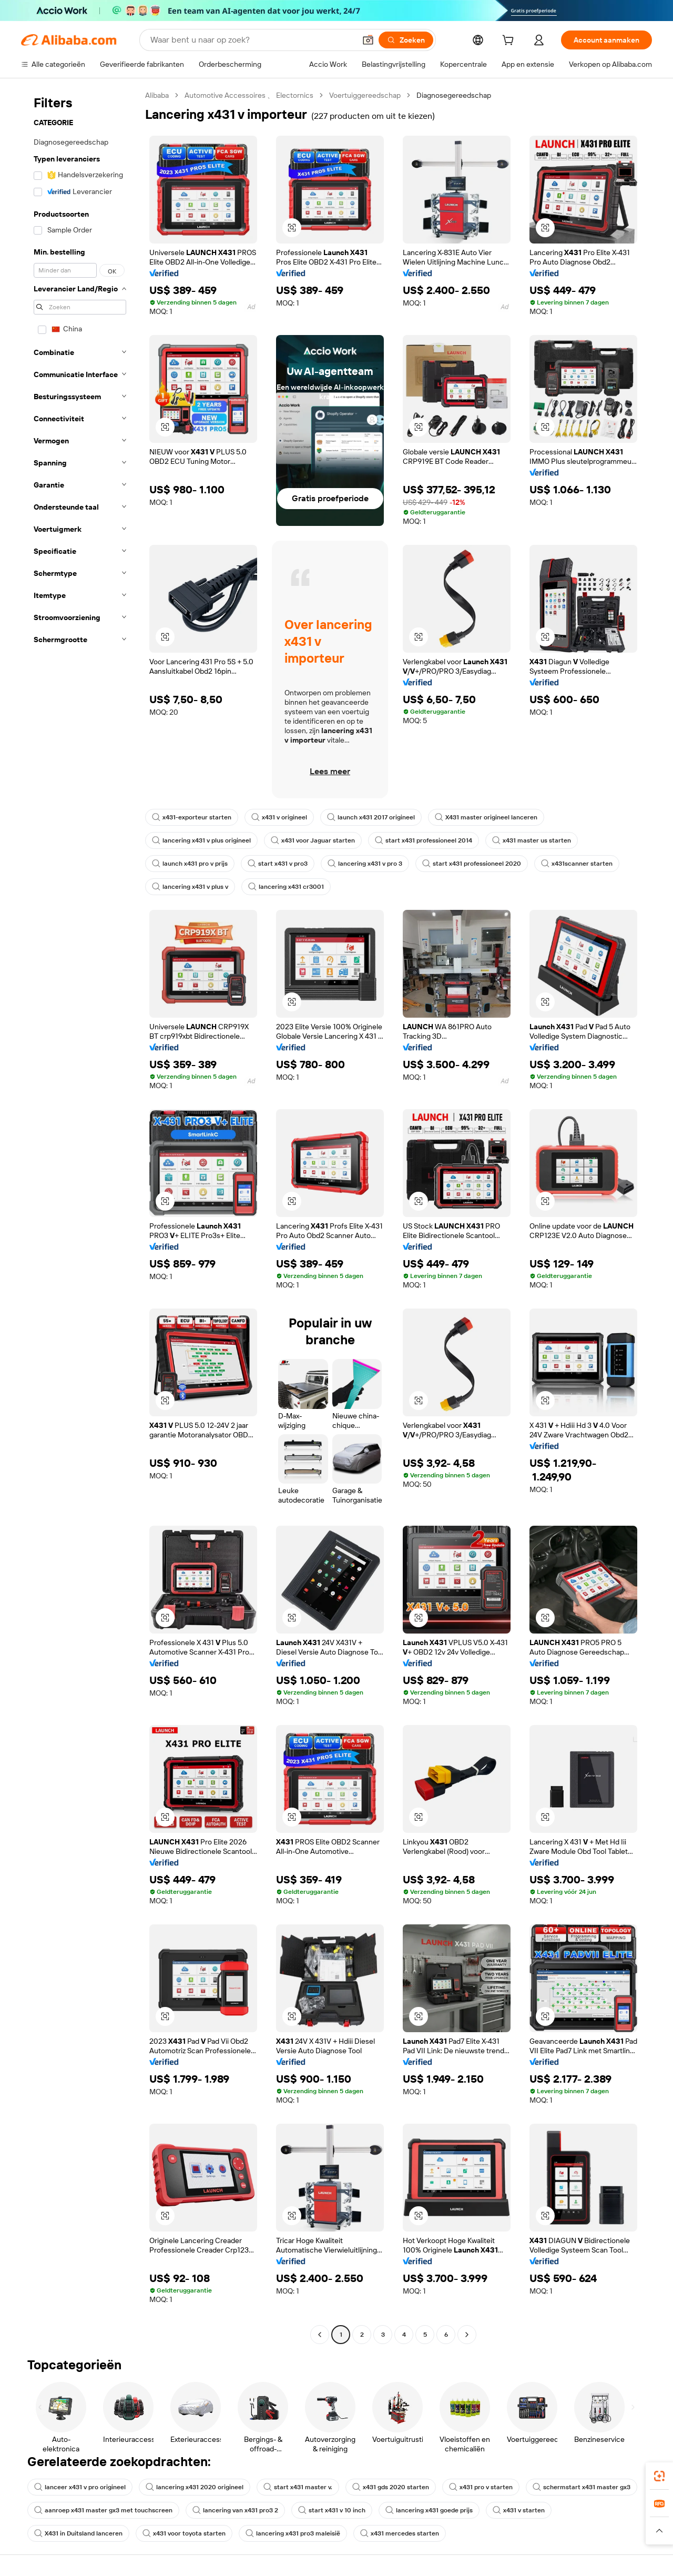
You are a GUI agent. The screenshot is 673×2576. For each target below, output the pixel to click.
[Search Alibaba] (251, 40)
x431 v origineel (279, 817)
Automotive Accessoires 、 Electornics (249, 95)
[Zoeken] (406, 40)
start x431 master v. (297, 2487)
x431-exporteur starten (191, 817)
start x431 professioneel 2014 (423, 840)
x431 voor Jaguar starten (313, 840)
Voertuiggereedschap (365, 95)
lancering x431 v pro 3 (365, 863)
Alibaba (157, 95)
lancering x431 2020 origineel (194, 2487)
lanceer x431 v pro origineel (80, 2487)
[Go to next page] (466, 2334)
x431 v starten (519, 2510)
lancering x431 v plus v (190, 887)
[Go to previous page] (319, 2334)
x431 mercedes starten (399, 2533)
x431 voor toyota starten (184, 2533)
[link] (659, 2476)
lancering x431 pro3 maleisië (293, 2533)
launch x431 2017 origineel (371, 817)
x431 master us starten (531, 840)
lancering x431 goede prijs (429, 2510)
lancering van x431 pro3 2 (235, 2510)
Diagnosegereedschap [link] (453, 95)
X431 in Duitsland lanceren (78, 2533)
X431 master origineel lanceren (486, 817)
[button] (368, 40)
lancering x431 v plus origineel (201, 840)
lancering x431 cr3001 (286, 887)
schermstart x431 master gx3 (581, 2487)
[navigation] (79, 1216)
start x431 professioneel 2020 (471, 863)
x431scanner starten (577, 863)
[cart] (510, 41)
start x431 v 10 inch (331, 2510)
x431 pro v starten (481, 2487)
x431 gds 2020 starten (390, 2487)
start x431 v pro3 (278, 863)
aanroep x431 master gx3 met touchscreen (103, 2510)
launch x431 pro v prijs (190, 863)
